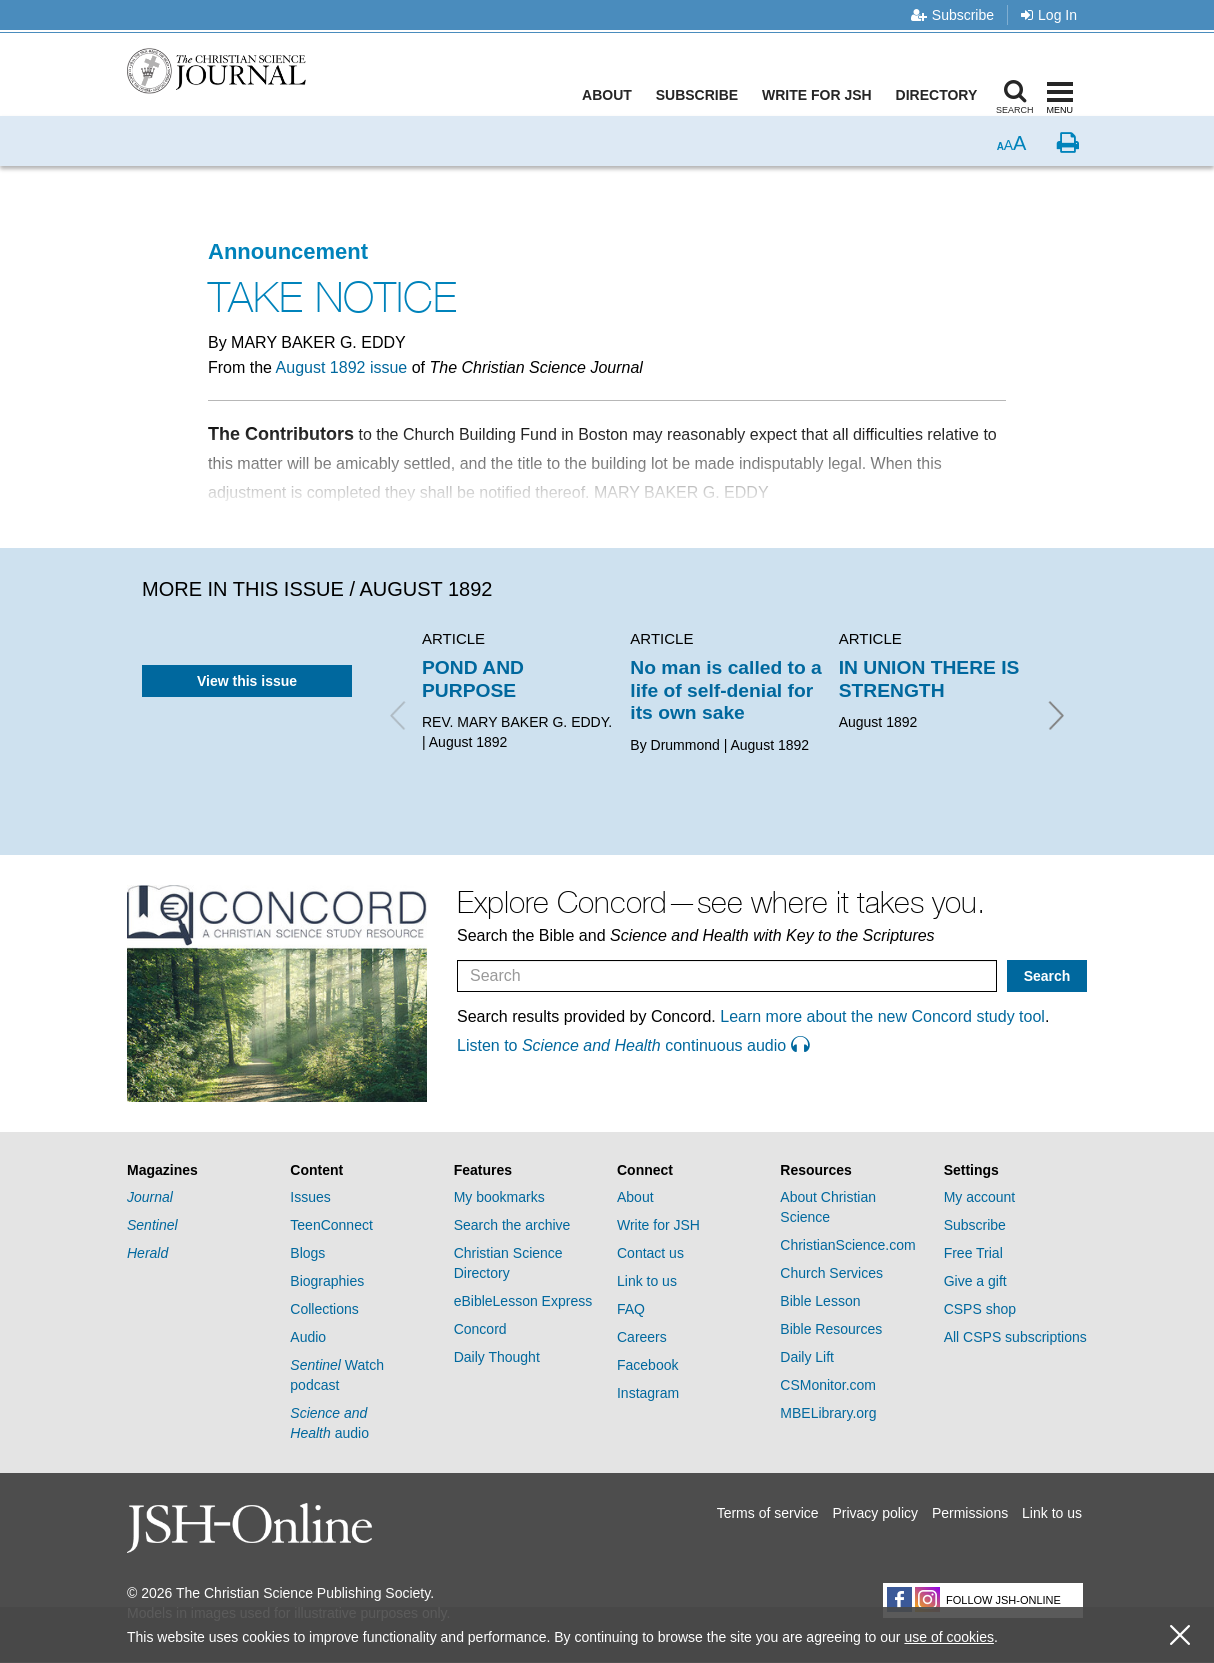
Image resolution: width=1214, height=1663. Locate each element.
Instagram (648, 1393)
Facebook (647, 1365)
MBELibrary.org (828, 1413)
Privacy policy (875, 1513)
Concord (480, 1329)
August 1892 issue (342, 367)
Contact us (650, 1253)
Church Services (831, 1273)
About (612, 95)
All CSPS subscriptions (1015, 1337)
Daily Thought (497, 1357)
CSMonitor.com (828, 1385)
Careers (642, 1337)
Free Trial (973, 1253)
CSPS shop (980, 1309)
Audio (308, 1337)
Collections (324, 1309)
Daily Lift (807, 1357)
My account (980, 1197)
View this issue (247, 681)
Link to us (647, 1281)
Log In (1049, 15)
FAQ (631, 1309)
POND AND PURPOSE (473, 678)
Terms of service (768, 1513)
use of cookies (949, 1637)
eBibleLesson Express (523, 1301)
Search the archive (512, 1225)
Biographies (327, 1281)
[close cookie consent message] (1180, 1635)
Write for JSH (822, 95)
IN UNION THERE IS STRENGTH (929, 678)
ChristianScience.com (847, 1245)
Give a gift (975, 1281)
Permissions (970, 1513)
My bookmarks (499, 1197)
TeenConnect (331, 1225)
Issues (310, 1197)
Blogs (307, 1253)
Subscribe (952, 15)
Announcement (288, 251)
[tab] (198, 1170)
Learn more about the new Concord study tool (882, 1016)
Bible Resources (831, 1329)
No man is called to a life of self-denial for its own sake (726, 690)
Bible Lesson (820, 1301)
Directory (941, 95)
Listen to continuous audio (633, 1045)
